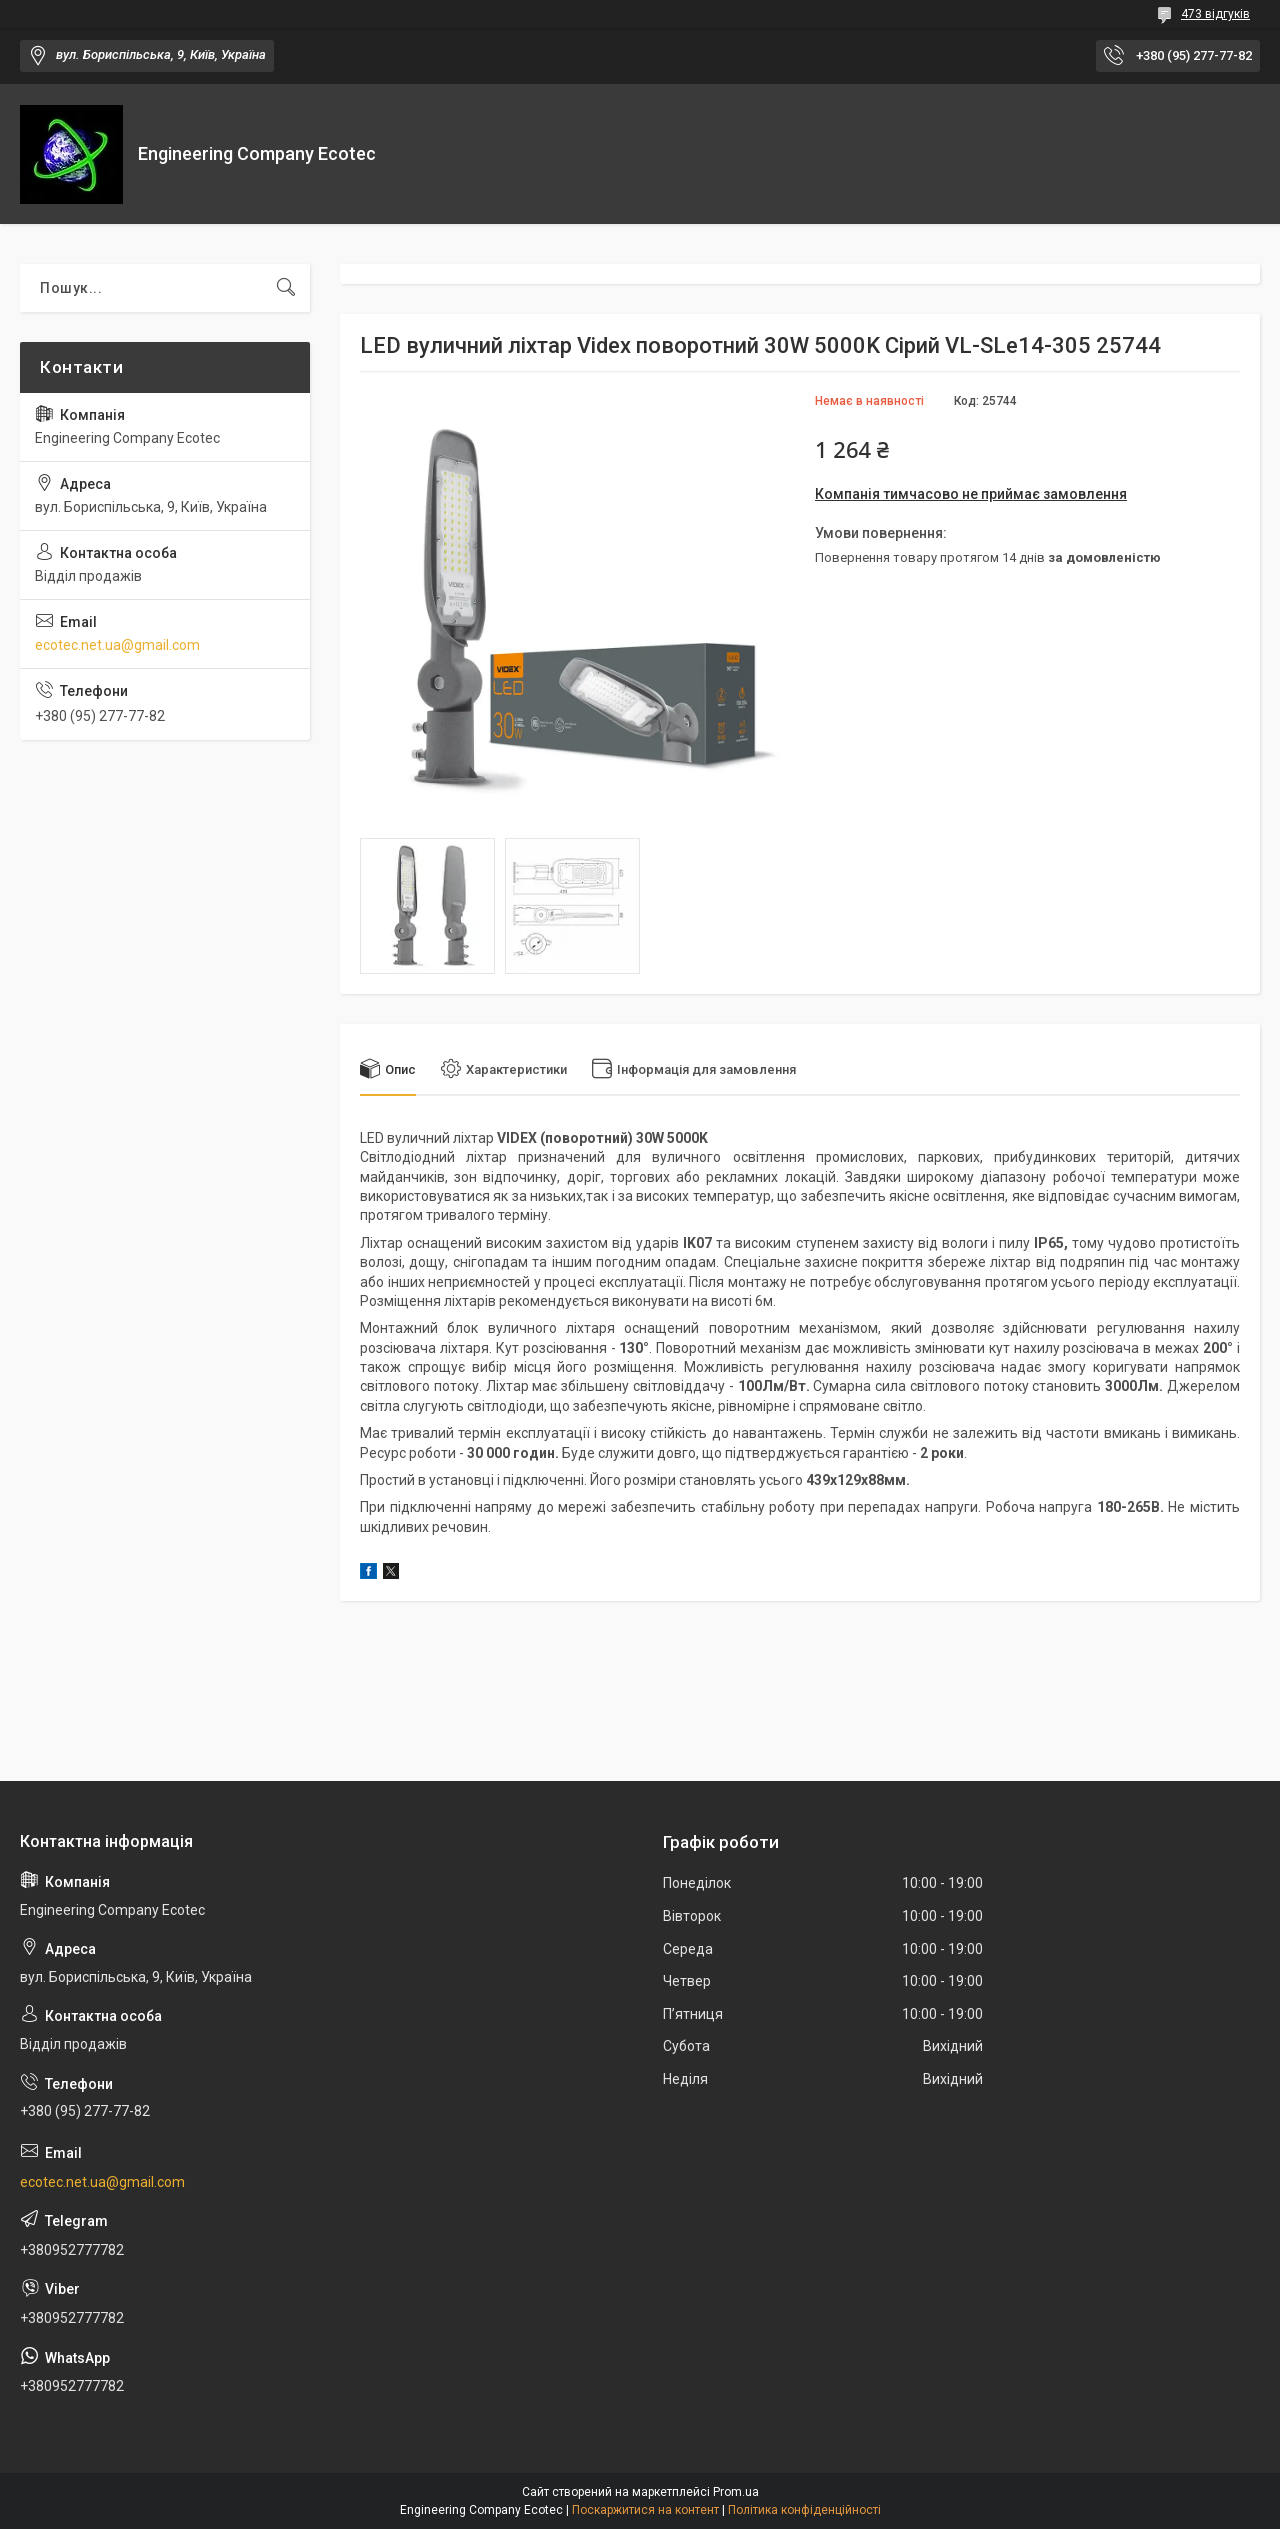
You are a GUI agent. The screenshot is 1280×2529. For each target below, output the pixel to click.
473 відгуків (1215, 14)
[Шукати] (286, 288)
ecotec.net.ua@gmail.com (117, 645)
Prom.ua (736, 2492)
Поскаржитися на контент (645, 2510)
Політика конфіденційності (804, 2510)
